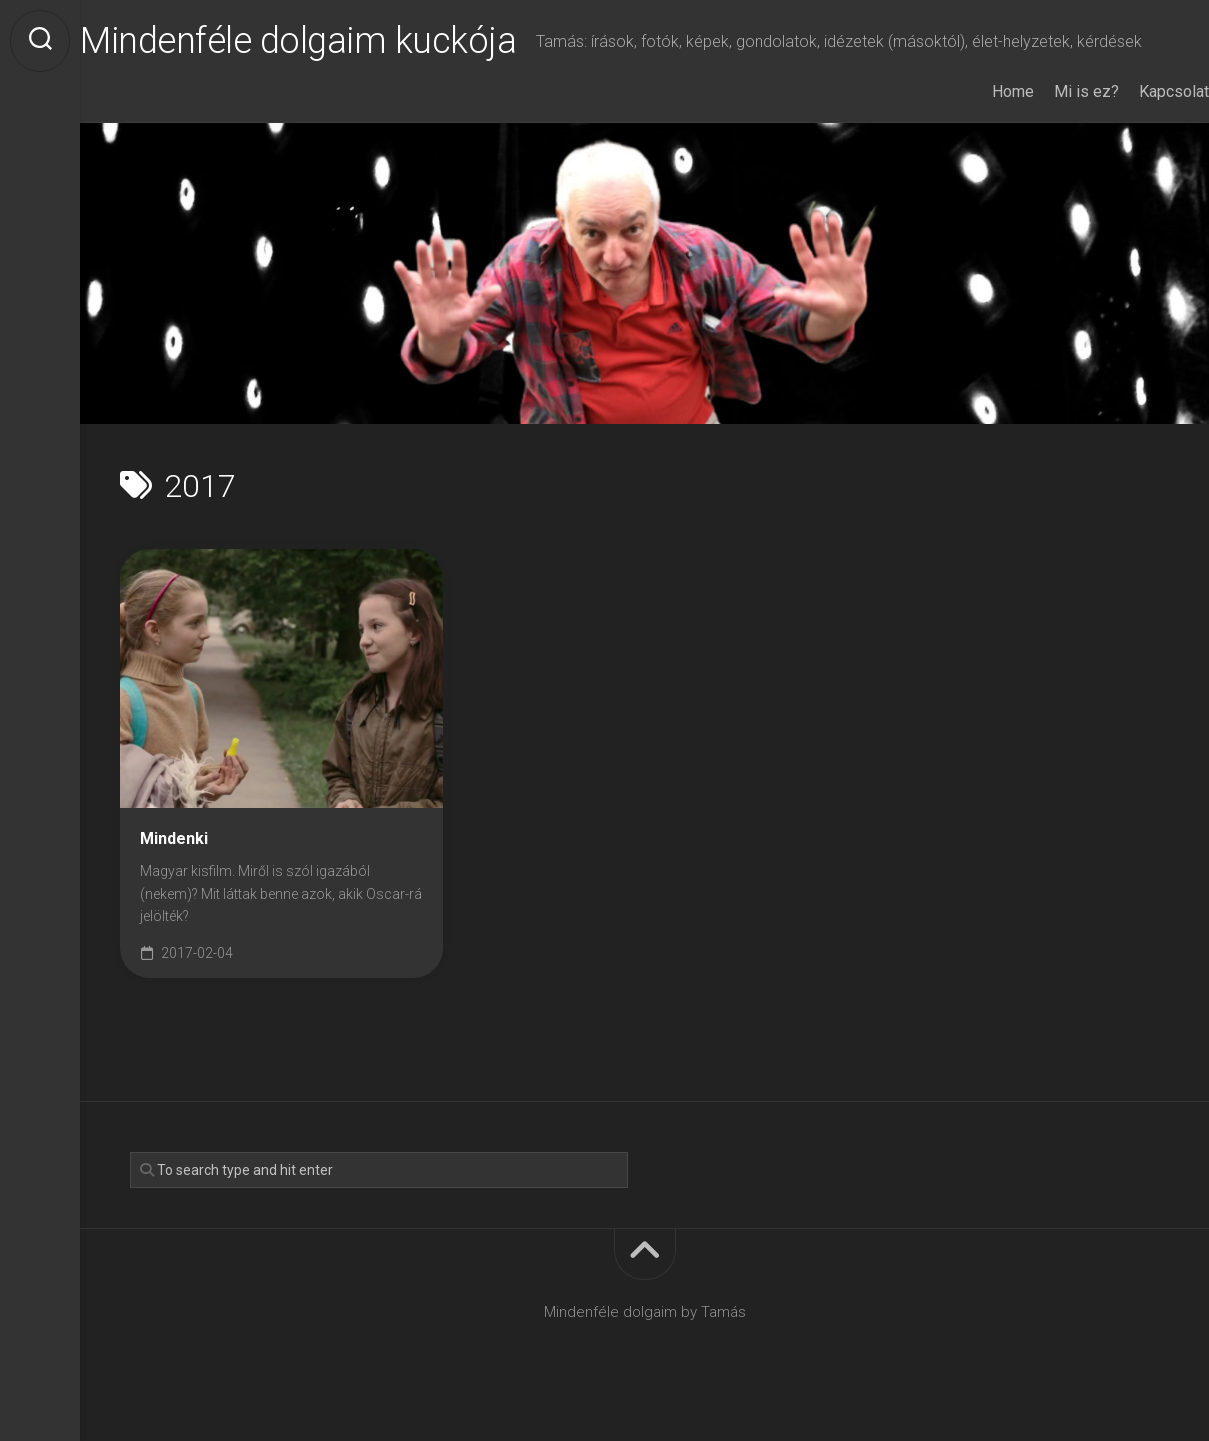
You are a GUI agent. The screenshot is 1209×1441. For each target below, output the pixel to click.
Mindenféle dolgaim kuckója (338, 41)
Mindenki (174, 865)
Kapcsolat (1134, 118)
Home (973, 118)
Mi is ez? (1046, 118)
